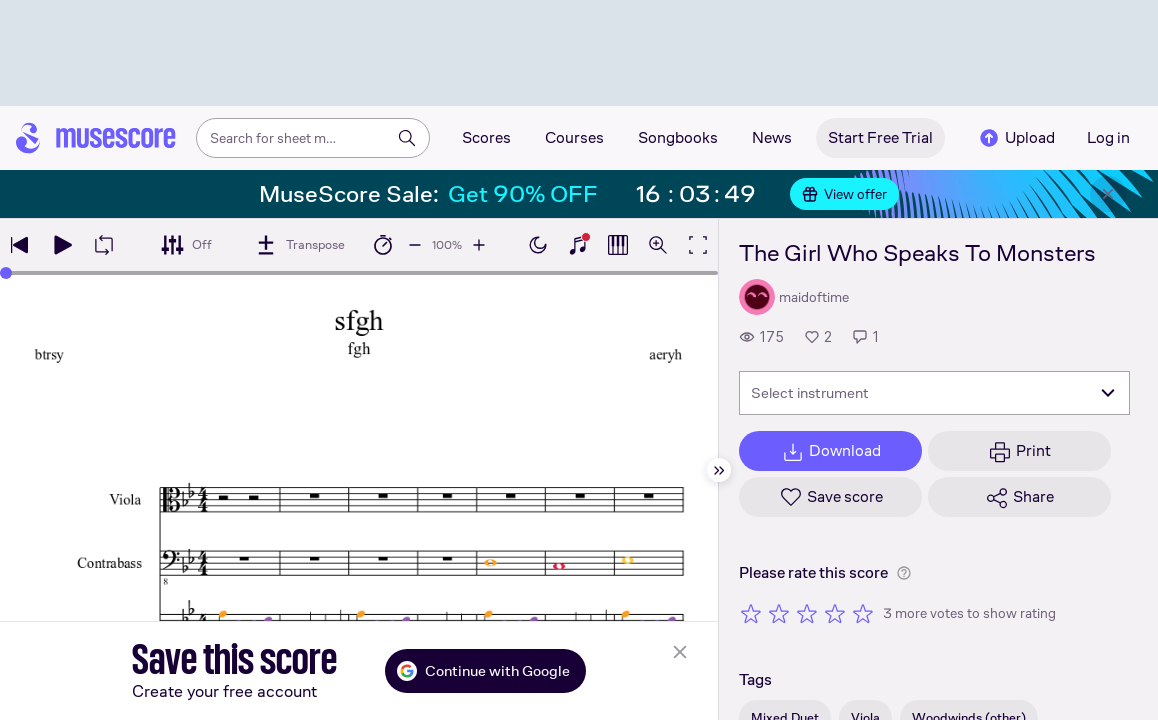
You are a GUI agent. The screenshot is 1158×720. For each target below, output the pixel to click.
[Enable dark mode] (538, 245)
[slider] (6, 273)
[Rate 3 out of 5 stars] (807, 613)
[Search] (407, 138)
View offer (844, 194)
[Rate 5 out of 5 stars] (863, 613)
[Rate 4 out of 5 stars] (835, 613)
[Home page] (96, 138)
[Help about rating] (904, 573)
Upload (1016, 138)
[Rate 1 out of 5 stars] (751, 613)
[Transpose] (299, 245)
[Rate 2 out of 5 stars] (779, 613)
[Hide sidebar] (719, 470)
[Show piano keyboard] (578, 245)
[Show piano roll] (618, 245)
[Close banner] (1108, 194)
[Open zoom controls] (658, 245)
